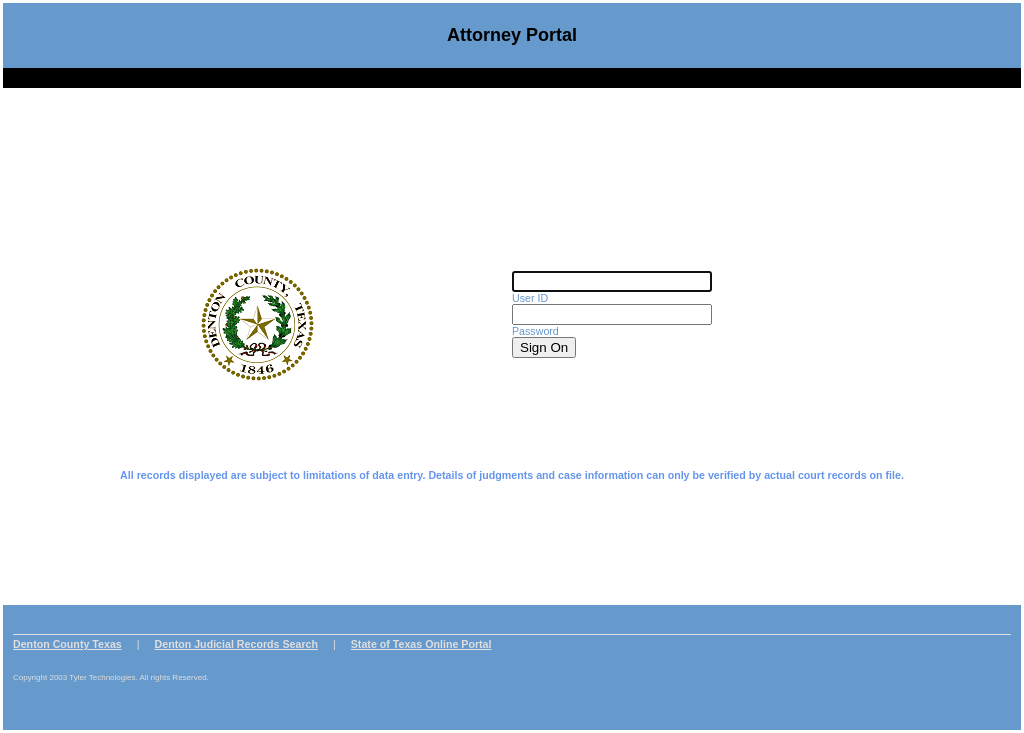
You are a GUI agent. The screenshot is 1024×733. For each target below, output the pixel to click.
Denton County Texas (67, 631)
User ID (530, 292)
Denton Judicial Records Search (236, 631)
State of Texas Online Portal (421, 631)
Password (535, 325)
